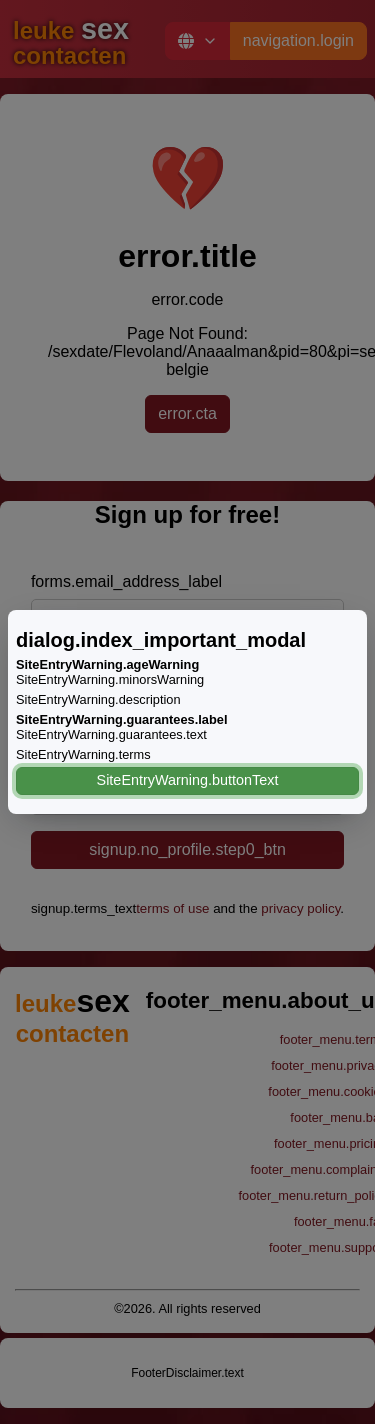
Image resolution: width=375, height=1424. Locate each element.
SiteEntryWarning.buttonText (188, 780)
